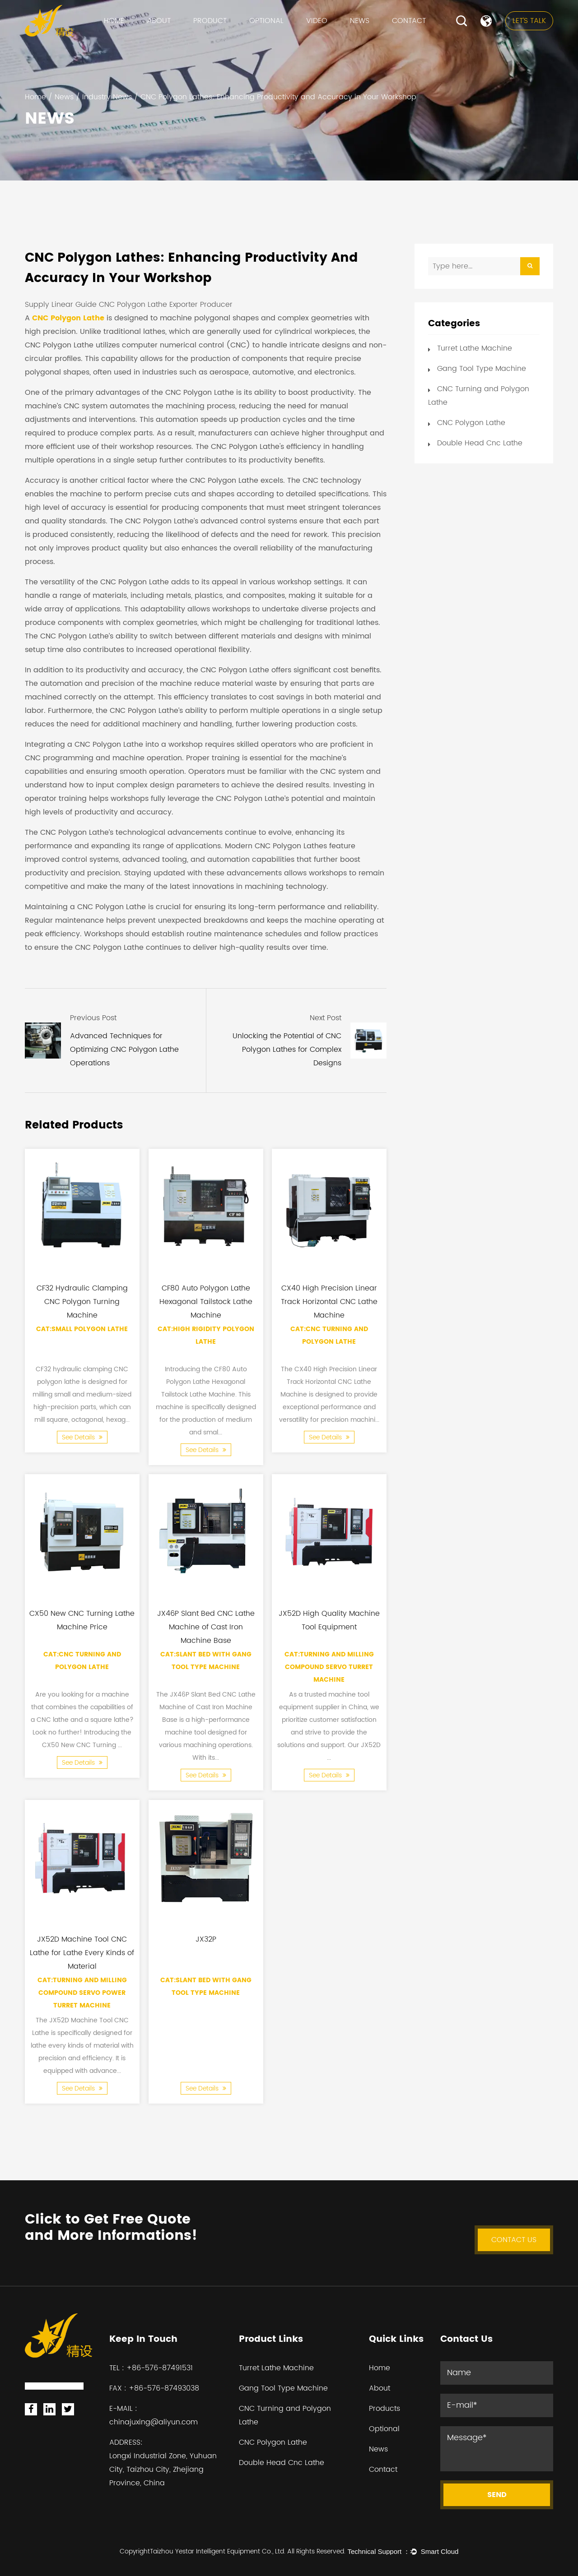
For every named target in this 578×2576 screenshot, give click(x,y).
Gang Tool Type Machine (481, 369)
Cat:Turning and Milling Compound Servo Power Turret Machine (82, 1993)
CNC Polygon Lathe (68, 318)
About (159, 21)
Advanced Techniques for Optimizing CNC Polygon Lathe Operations (124, 1049)
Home (114, 21)
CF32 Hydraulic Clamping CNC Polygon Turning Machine (82, 1301)
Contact (409, 21)
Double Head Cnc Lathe (479, 443)
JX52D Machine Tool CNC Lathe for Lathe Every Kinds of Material (82, 1952)
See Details (82, 1437)
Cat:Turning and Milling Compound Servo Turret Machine (329, 1667)
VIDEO (316, 21)
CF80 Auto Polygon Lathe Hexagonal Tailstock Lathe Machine (205, 1301)
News (359, 21)
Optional (266, 21)
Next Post (325, 1018)
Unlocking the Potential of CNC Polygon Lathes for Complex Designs (287, 1049)
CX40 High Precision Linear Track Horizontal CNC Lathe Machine (329, 1301)
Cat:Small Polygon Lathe (82, 1329)
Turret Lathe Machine (474, 348)
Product (210, 21)
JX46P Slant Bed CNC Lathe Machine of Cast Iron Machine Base (206, 1627)
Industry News (107, 97)
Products (384, 2408)
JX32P (206, 1939)
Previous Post (93, 1018)
